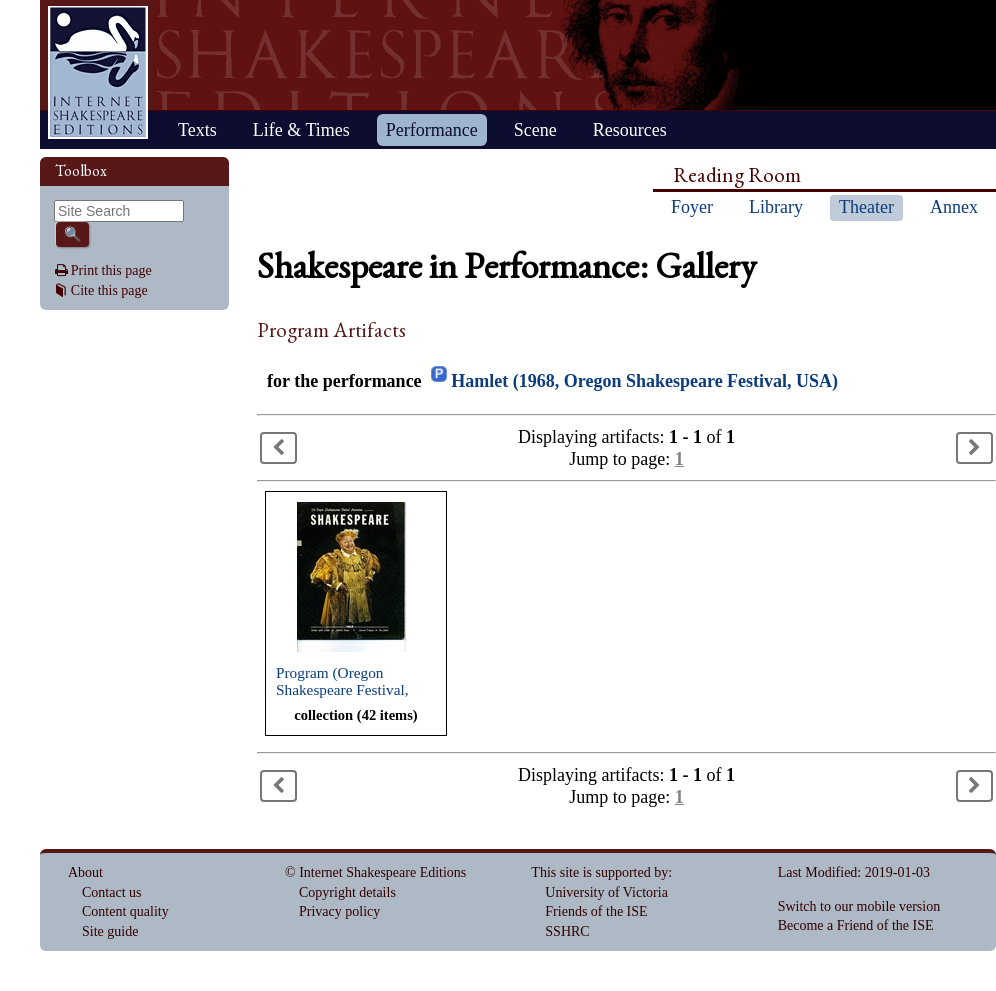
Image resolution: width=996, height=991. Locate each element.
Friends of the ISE (596, 911)
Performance (432, 130)
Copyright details (347, 892)
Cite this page (109, 290)
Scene (535, 130)
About (85, 872)
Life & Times (301, 130)
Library (776, 207)
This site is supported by (599, 872)
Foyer (692, 207)
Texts (197, 130)
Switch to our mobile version (859, 906)
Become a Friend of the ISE (856, 925)
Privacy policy (339, 911)
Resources (630, 130)
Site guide (110, 931)
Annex (954, 207)
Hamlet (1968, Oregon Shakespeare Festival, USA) (644, 381)
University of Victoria (606, 892)
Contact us (112, 892)
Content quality (125, 911)
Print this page (111, 270)
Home (98, 72)
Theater (866, 207)
